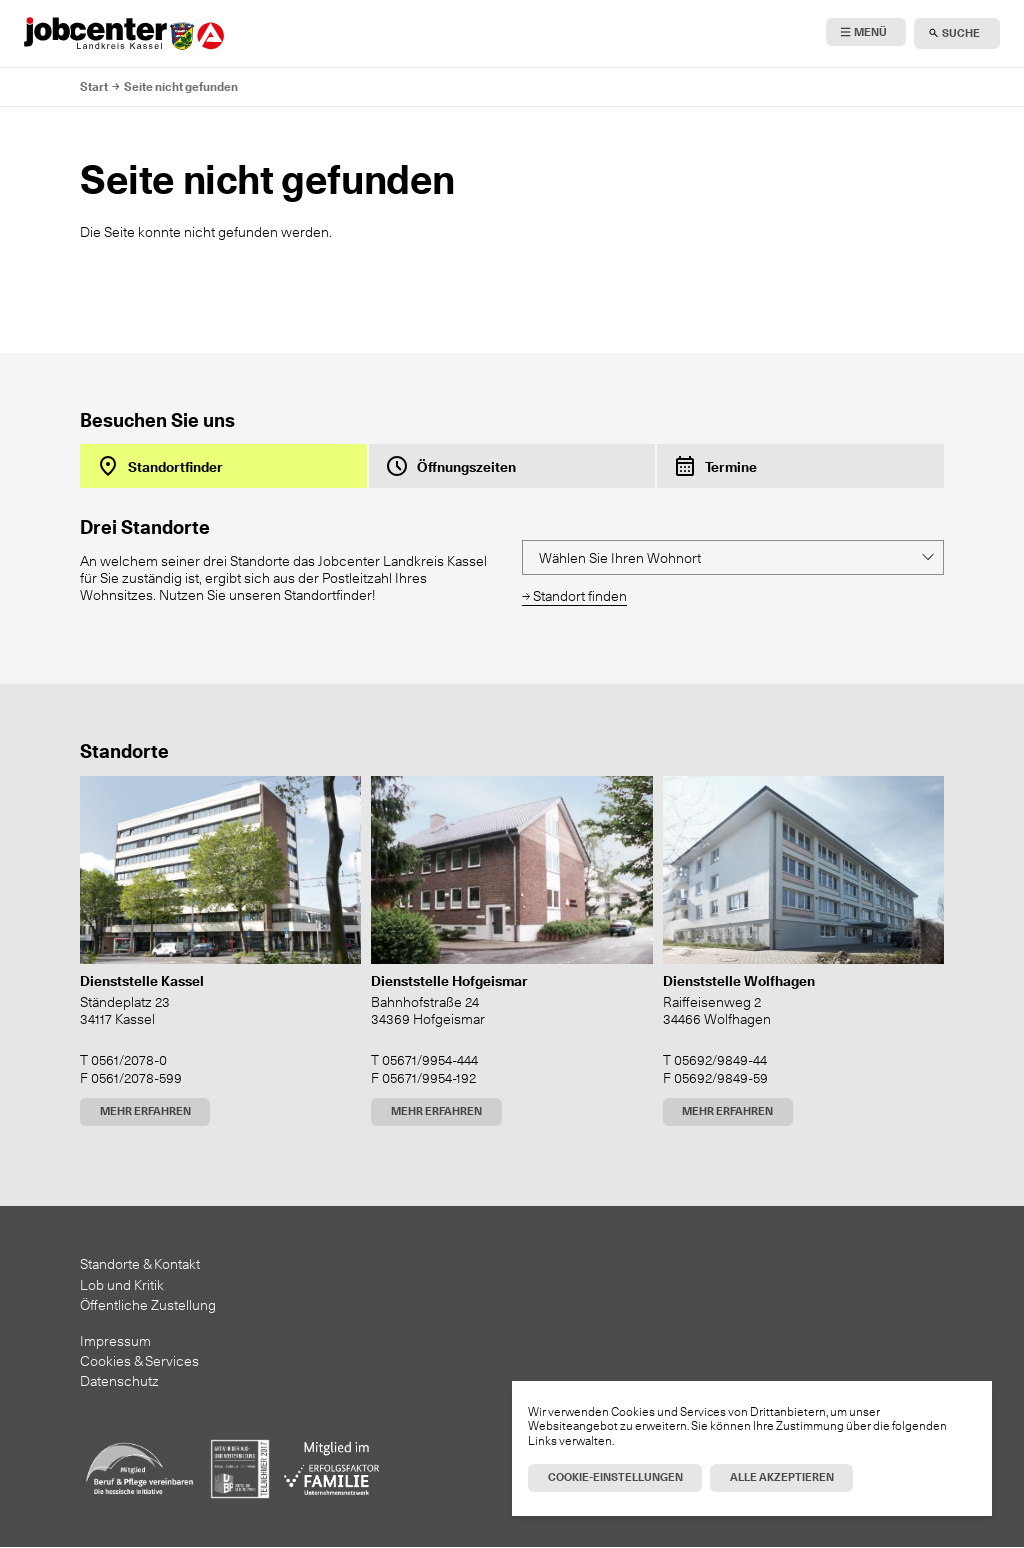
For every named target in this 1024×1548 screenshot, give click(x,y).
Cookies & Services (139, 1360)
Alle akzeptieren (782, 1477)
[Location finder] (733, 557)
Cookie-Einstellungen (615, 1477)
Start (94, 86)
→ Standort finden (574, 595)
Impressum (115, 1340)
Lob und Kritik (122, 1284)
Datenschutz (119, 1380)
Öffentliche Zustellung (148, 1304)
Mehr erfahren (145, 1111)
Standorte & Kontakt (140, 1263)
